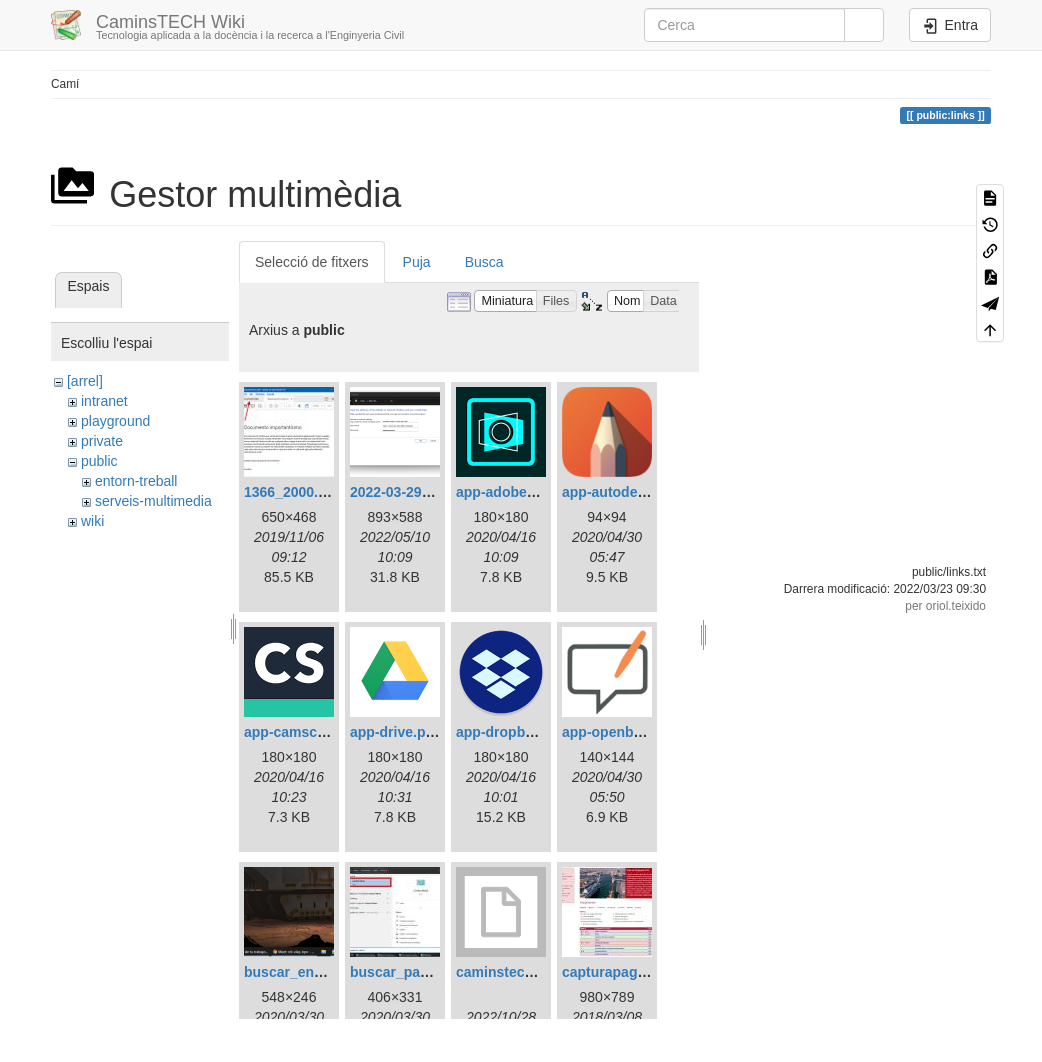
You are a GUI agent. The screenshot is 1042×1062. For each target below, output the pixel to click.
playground (115, 421)
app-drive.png (396, 732)
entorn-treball (136, 481)
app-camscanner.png (314, 732)
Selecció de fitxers (312, 262)
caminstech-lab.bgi (519, 972)
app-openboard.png (627, 732)
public (99, 461)
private (102, 441)
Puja (417, 262)
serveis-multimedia (153, 501)
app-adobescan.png (522, 492)
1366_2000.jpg (291, 492)
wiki (92, 521)
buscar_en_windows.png (327, 972)
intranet (104, 401)
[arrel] (85, 381)
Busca (484, 262)
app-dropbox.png (513, 732)
